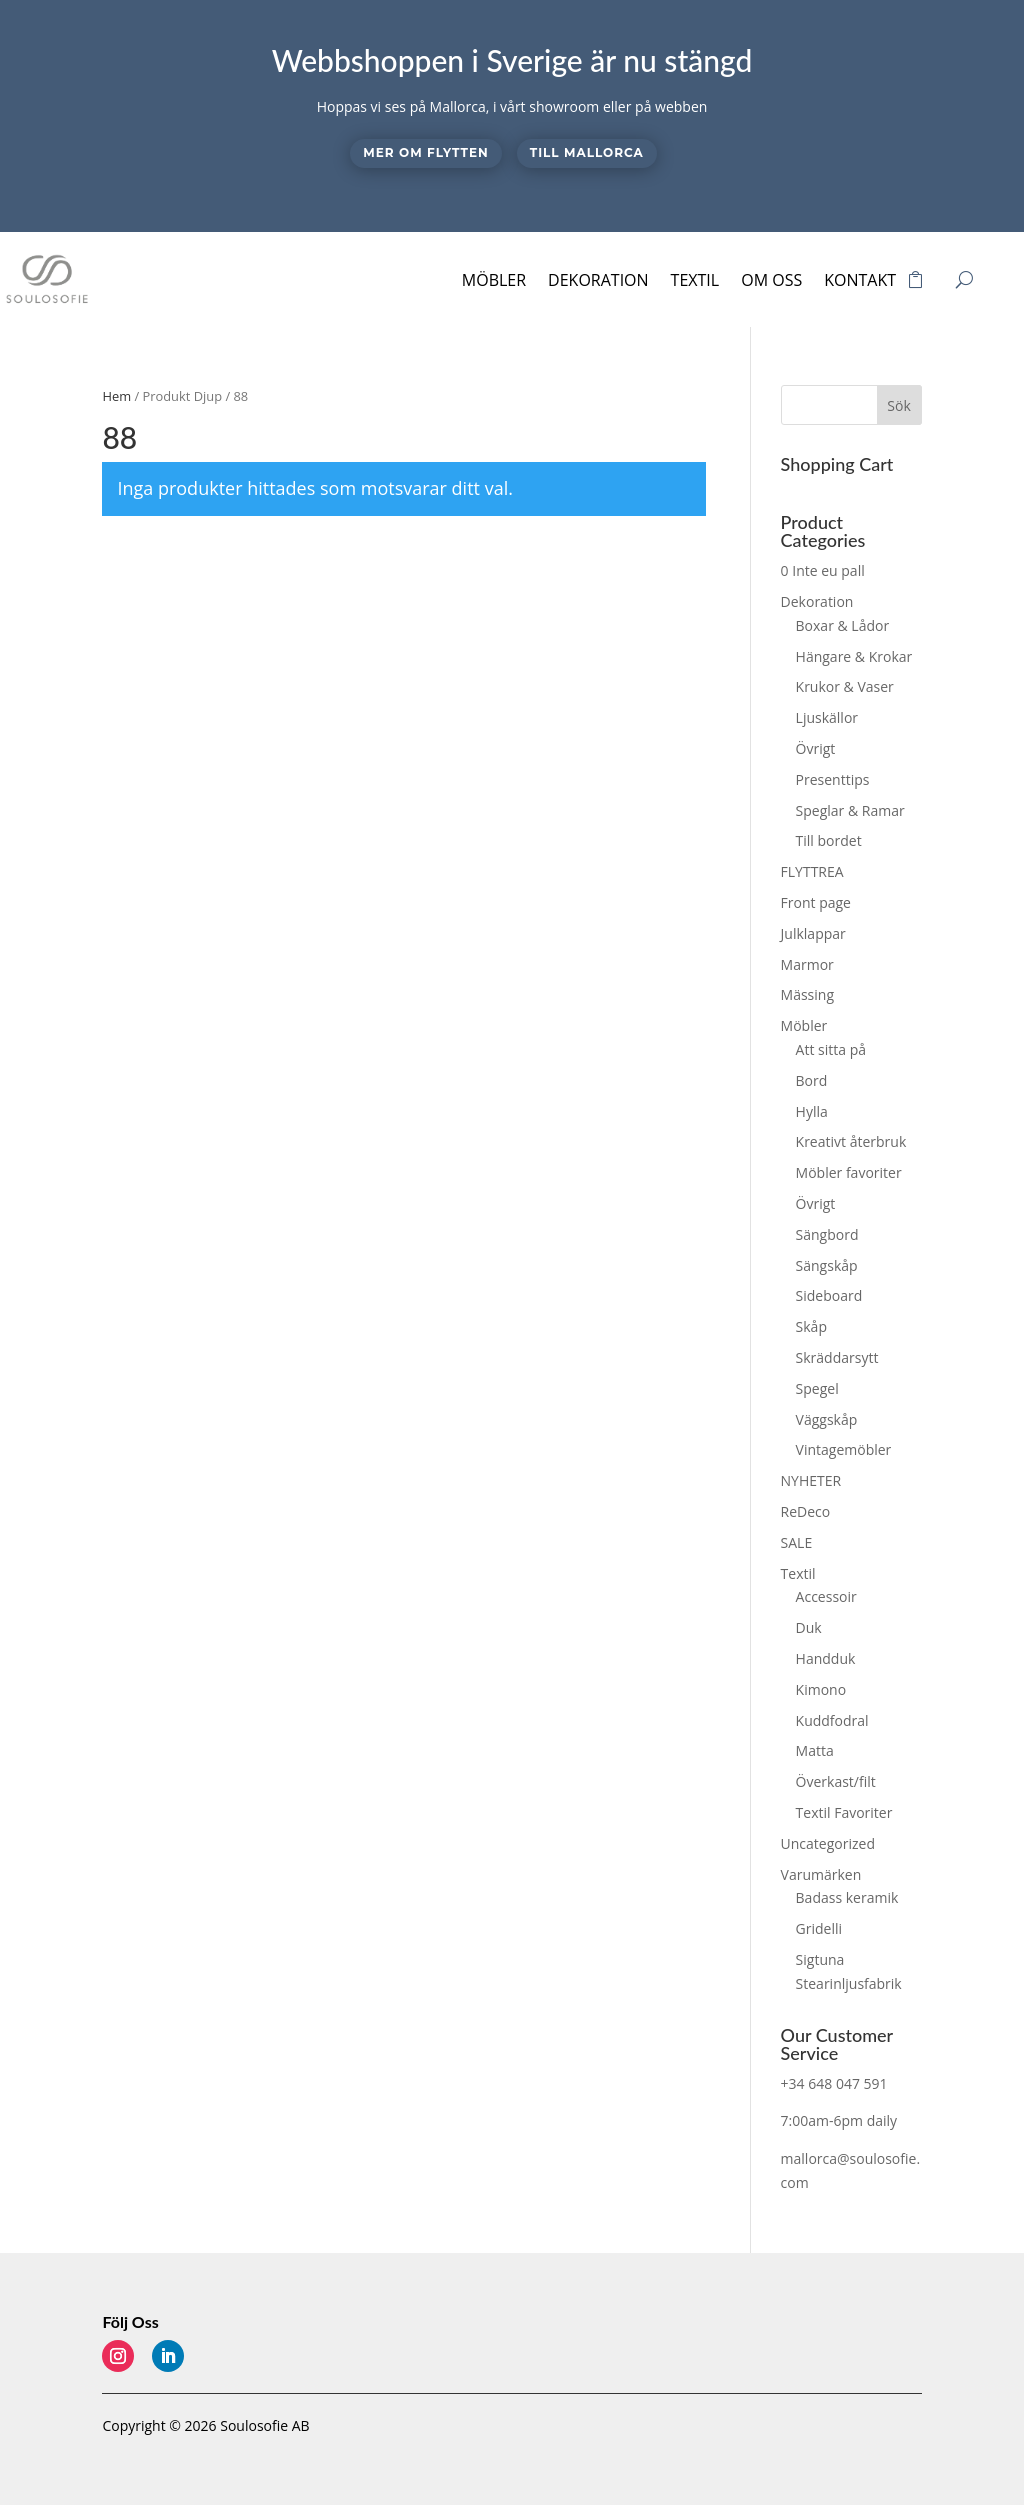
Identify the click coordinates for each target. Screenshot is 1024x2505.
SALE (797, 1542)
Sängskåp (827, 1265)
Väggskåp (827, 1419)
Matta (815, 1750)
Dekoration (598, 280)
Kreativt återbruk (851, 1141)
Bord (812, 1080)
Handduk (826, 1658)
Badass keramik (847, 1897)
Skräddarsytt (837, 1357)
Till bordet (829, 840)
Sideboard (829, 1295)
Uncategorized (828, 1843)
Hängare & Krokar (854, 656)
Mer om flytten (425, 152)
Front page (816, 902)
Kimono (821, 1689)
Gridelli (819, 1928)
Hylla (812, 1111)
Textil (695, 280)
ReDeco (806, 1511)
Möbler (494, 280)
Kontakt (860, 280)
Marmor (807, 964)
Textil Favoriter (844, 1812)
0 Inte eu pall (823, 570)
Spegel (817, 1388)
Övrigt (816, 748)
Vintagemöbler (844, 1449)
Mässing (807, 994)
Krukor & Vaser (845, 686)
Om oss (771, 280)
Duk (809, 1627)
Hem (116, 396)
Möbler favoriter (849, 1172)
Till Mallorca (587, 152)
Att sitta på (831, 1049)
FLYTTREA (812, 871)
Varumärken (821, 1874)
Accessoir (826, 1596)
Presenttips (833, 779)
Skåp (811, 1326)
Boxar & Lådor (843, 625)
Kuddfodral (832, 1720)
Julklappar (813, 933)
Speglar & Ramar (850, 810)
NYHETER (811, 1480)
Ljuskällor (827, 717)
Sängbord (827, 1234)
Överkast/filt (836, 1781)
